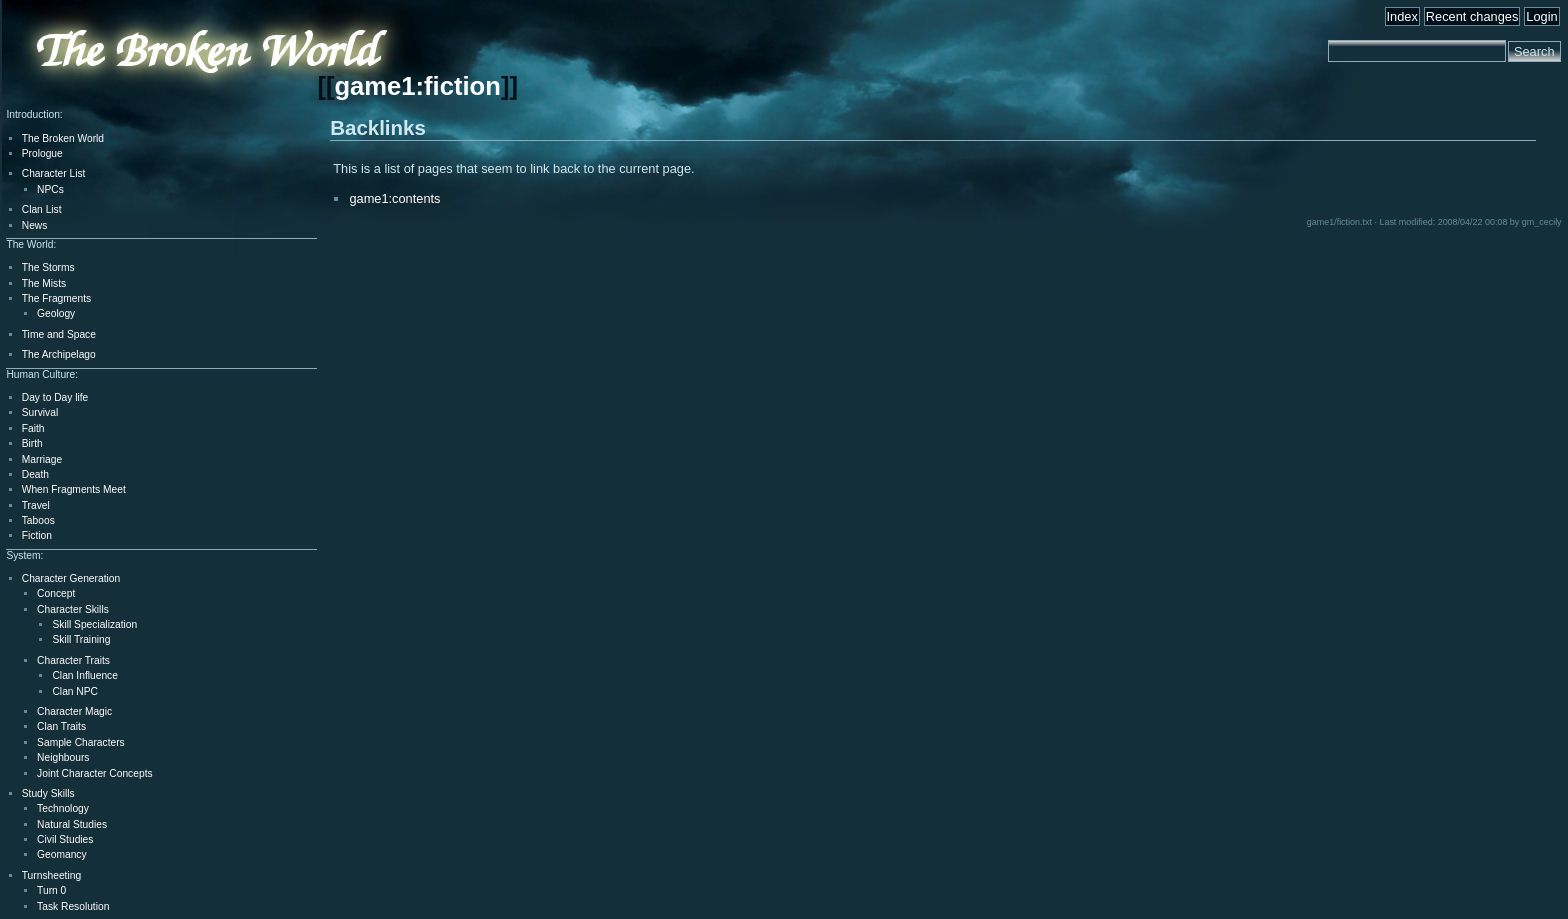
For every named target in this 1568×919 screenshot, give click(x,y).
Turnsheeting (51, 875)
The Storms (48, 267)
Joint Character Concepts (94, 773)
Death (35, 474)
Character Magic (74, 711)
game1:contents (394, 198)
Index (1402, 16)
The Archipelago (59, 354)
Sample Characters (81, 742)
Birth (32, 443)
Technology (63, 808)
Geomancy (62, 854)
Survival (40, 412)
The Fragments (56, 298)
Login (1541, 16)
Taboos (38, 520)
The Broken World (63, 138)
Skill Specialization (94, 624)
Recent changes (1472, 16)
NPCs (50, 189)
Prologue (42, 153)
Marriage (42, 459)
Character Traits (73, 660)
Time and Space (59, 334)
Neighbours (63, 757)
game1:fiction (417, 86)
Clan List (42, 209)
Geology (56, 313)
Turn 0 (51, 890)
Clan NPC (75, 691)
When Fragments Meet (74, 489)
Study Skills (48, 793)
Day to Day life (55, 397)
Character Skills (73, 609)
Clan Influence (84, 675)
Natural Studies (72, 824)
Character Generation (71, 578)
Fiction (37, 535)
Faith (33, 428)
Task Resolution (73, 906)
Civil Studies (65, 839)
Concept (56, 593)
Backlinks (378, 127)
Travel (36, 505)
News (35, 225)
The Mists (44, 283)
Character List (54, 173)
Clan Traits (61, 726)
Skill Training (81, 639)
